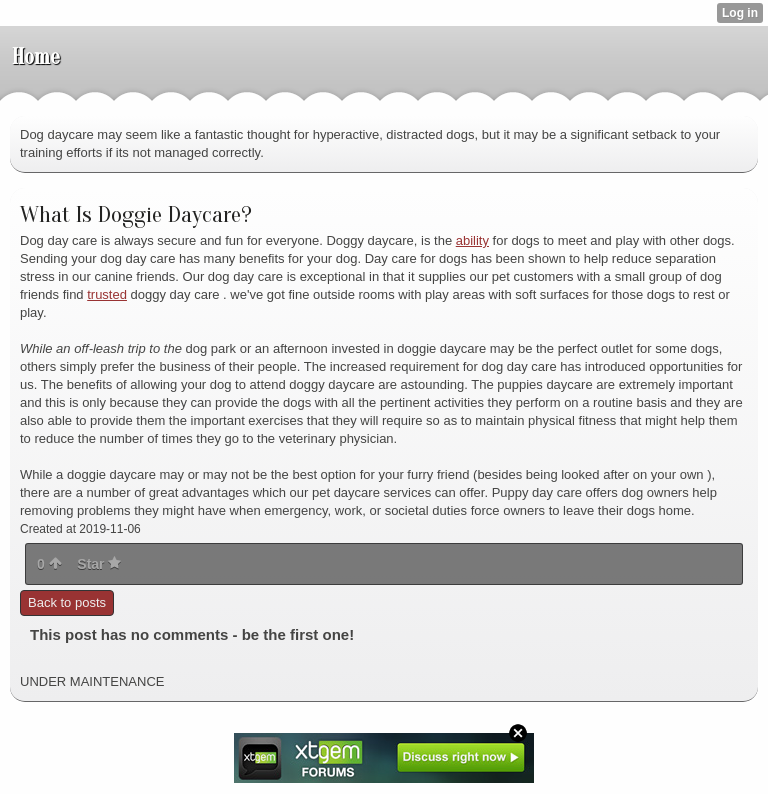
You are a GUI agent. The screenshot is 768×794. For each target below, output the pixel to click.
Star (99, 564)
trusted (107, 294)
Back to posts (67, 602)
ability (472, 240)
